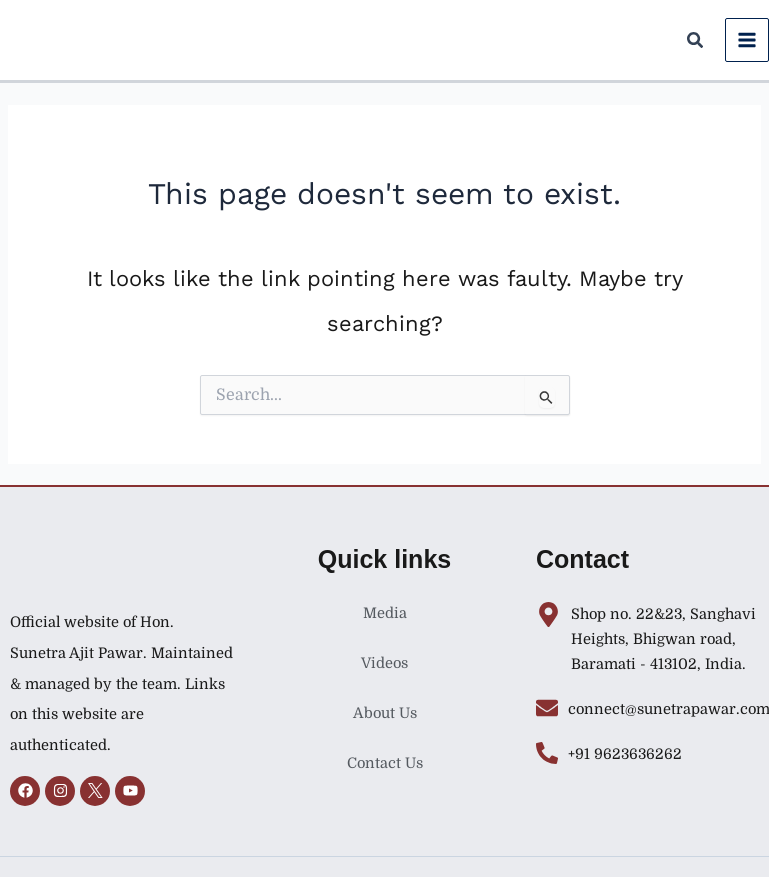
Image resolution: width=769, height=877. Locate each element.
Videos (384, 663)
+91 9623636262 (625, 754)
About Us (385, 713)
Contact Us (385, 763)
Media (385, 613)
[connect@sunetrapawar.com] (547, 708)
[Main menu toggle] (747, 40)
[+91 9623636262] (547, 753)
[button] (696, 43)
